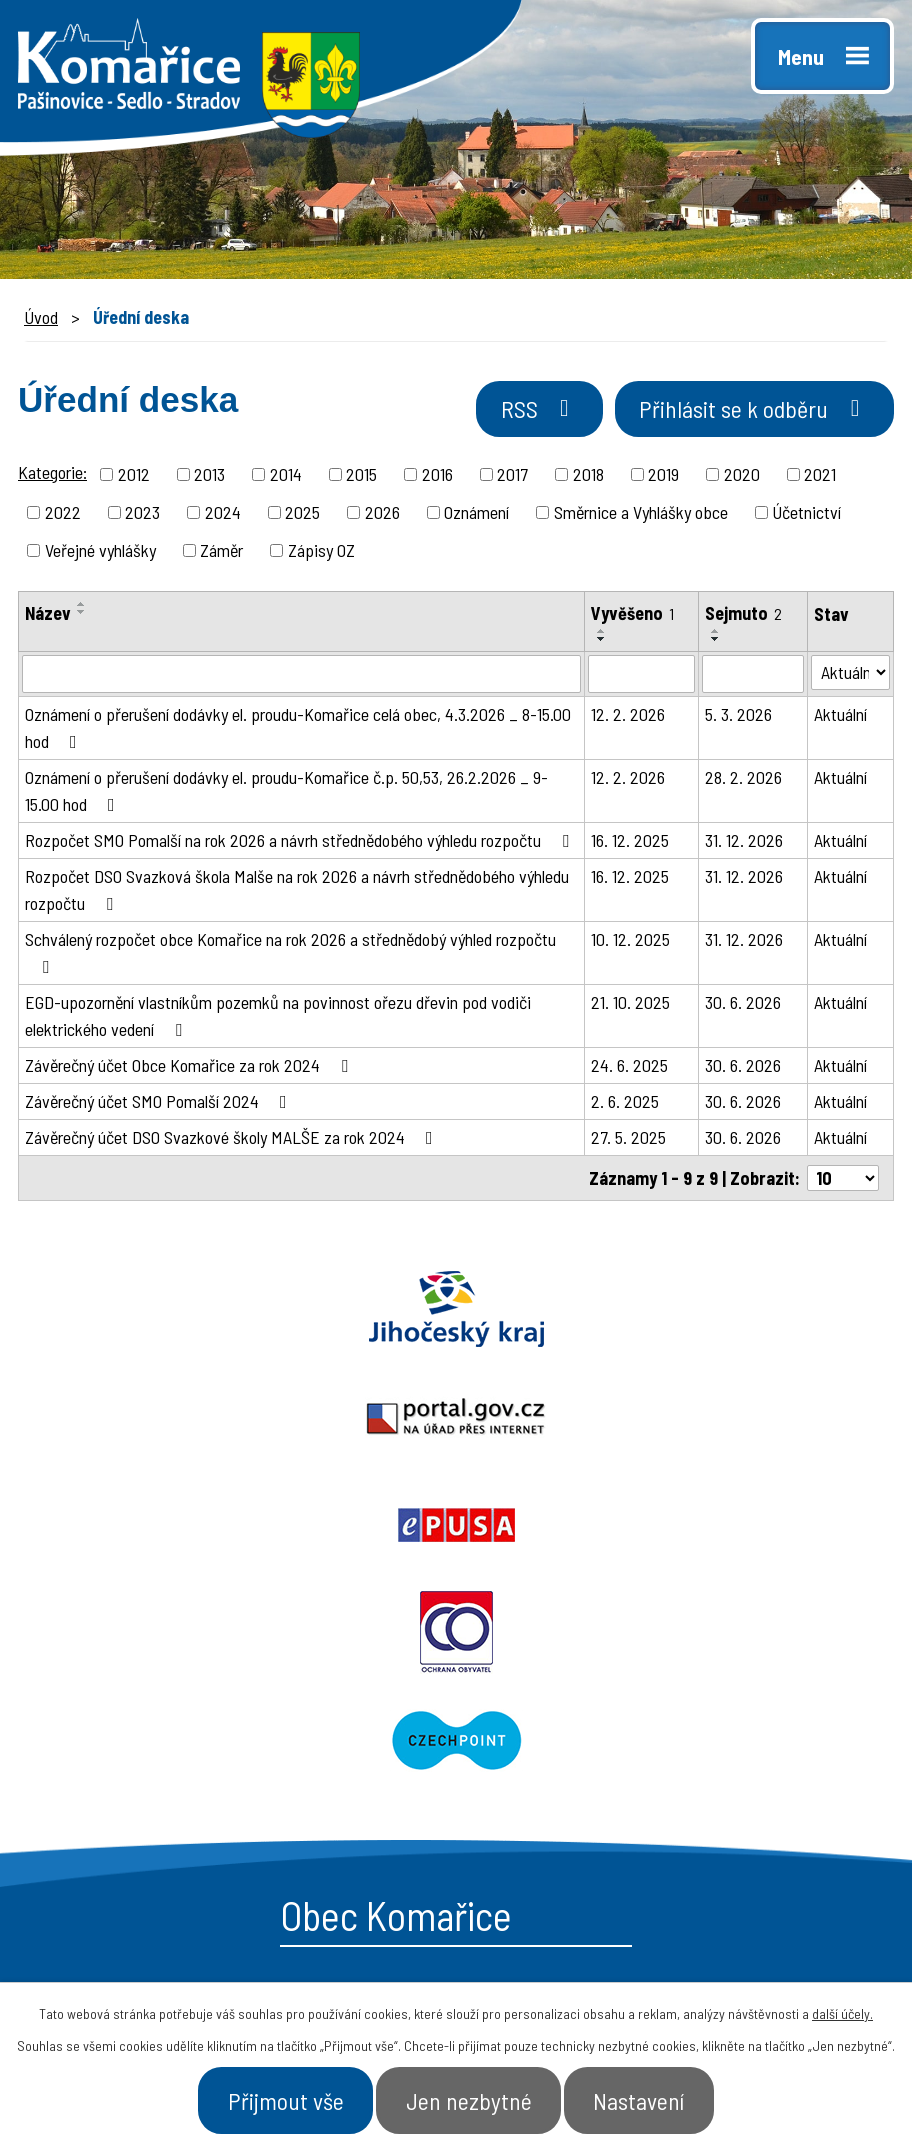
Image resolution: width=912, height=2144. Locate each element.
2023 (142, 515)
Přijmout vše (273, 2098)
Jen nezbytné (469, 2098)
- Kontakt (731, 1810)
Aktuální (840, 717)
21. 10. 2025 (630, 1005)
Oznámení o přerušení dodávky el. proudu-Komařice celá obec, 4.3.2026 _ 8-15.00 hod (298, 730)
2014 (286, 477)
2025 (302, 515)
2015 (361, 477)
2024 (223, 515)
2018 (588, 477)
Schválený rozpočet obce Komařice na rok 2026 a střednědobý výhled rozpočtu (290, 955)
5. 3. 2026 (738, 717)
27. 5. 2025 (628, 1140)
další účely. (842, 2009)
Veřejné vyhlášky (100, 553)
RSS (518, 413)
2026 (382, 515)
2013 (209, 477)
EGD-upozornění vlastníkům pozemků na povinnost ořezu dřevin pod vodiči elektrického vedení (278, 1018)
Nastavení (652, 2098)
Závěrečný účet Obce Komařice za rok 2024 (190, 1068)
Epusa (760, 1312)
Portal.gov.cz (456, 1312)
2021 (820, 477)
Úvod (41, 317)
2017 (512, 477)
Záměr (221, 553)
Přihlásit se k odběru (746, 413)
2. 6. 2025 (625, 1104)
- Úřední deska (548, 1774)
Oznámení (476, 515)
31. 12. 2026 (744, 843)
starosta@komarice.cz (183, 1691)
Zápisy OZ (321, 553)
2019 (663, 477)
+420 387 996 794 (159, 1736)
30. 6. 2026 (743, 1005)
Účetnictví (806, 515)
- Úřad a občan (753, 1774)
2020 (742, 477)
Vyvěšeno (632, 616)
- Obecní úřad (542, 1739)
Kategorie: (52, 475)
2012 (134, 477)
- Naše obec (741, 1739)
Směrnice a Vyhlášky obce (641, 515)
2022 (63, 515)
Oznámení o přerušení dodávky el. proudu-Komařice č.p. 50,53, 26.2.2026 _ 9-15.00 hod (286, 793)
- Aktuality (529, 1810)
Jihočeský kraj (152, 1312)
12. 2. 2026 (628, 717)
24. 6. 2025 (629, 1068)
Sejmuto (743, 616)
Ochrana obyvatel (228, 1420)
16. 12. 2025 (630, 843)
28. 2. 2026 (743, 780)
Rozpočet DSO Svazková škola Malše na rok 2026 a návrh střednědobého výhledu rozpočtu (297, 892)
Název (48, 616)
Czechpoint (684, 1420)
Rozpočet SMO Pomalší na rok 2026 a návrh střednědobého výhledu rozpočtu (301, 843)
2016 (437, 477)
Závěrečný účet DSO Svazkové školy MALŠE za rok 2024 (233, 1140)
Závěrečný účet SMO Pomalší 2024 (160, 1104)
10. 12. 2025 (630, 942)
